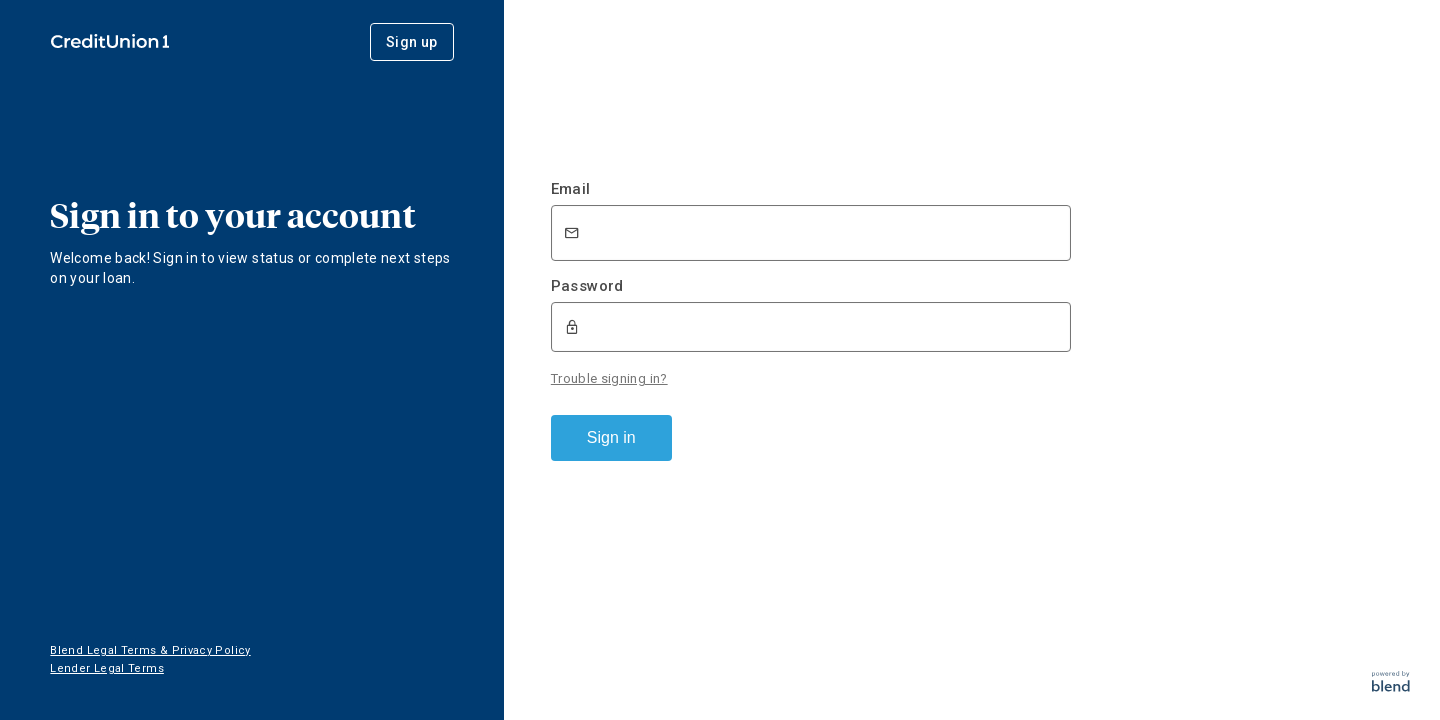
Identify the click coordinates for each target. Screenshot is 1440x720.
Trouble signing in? (609, 378)
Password (587, 286)
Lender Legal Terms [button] (106, 668)
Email (571, 189)
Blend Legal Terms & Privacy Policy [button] (150, 650)
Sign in (611, 437)
